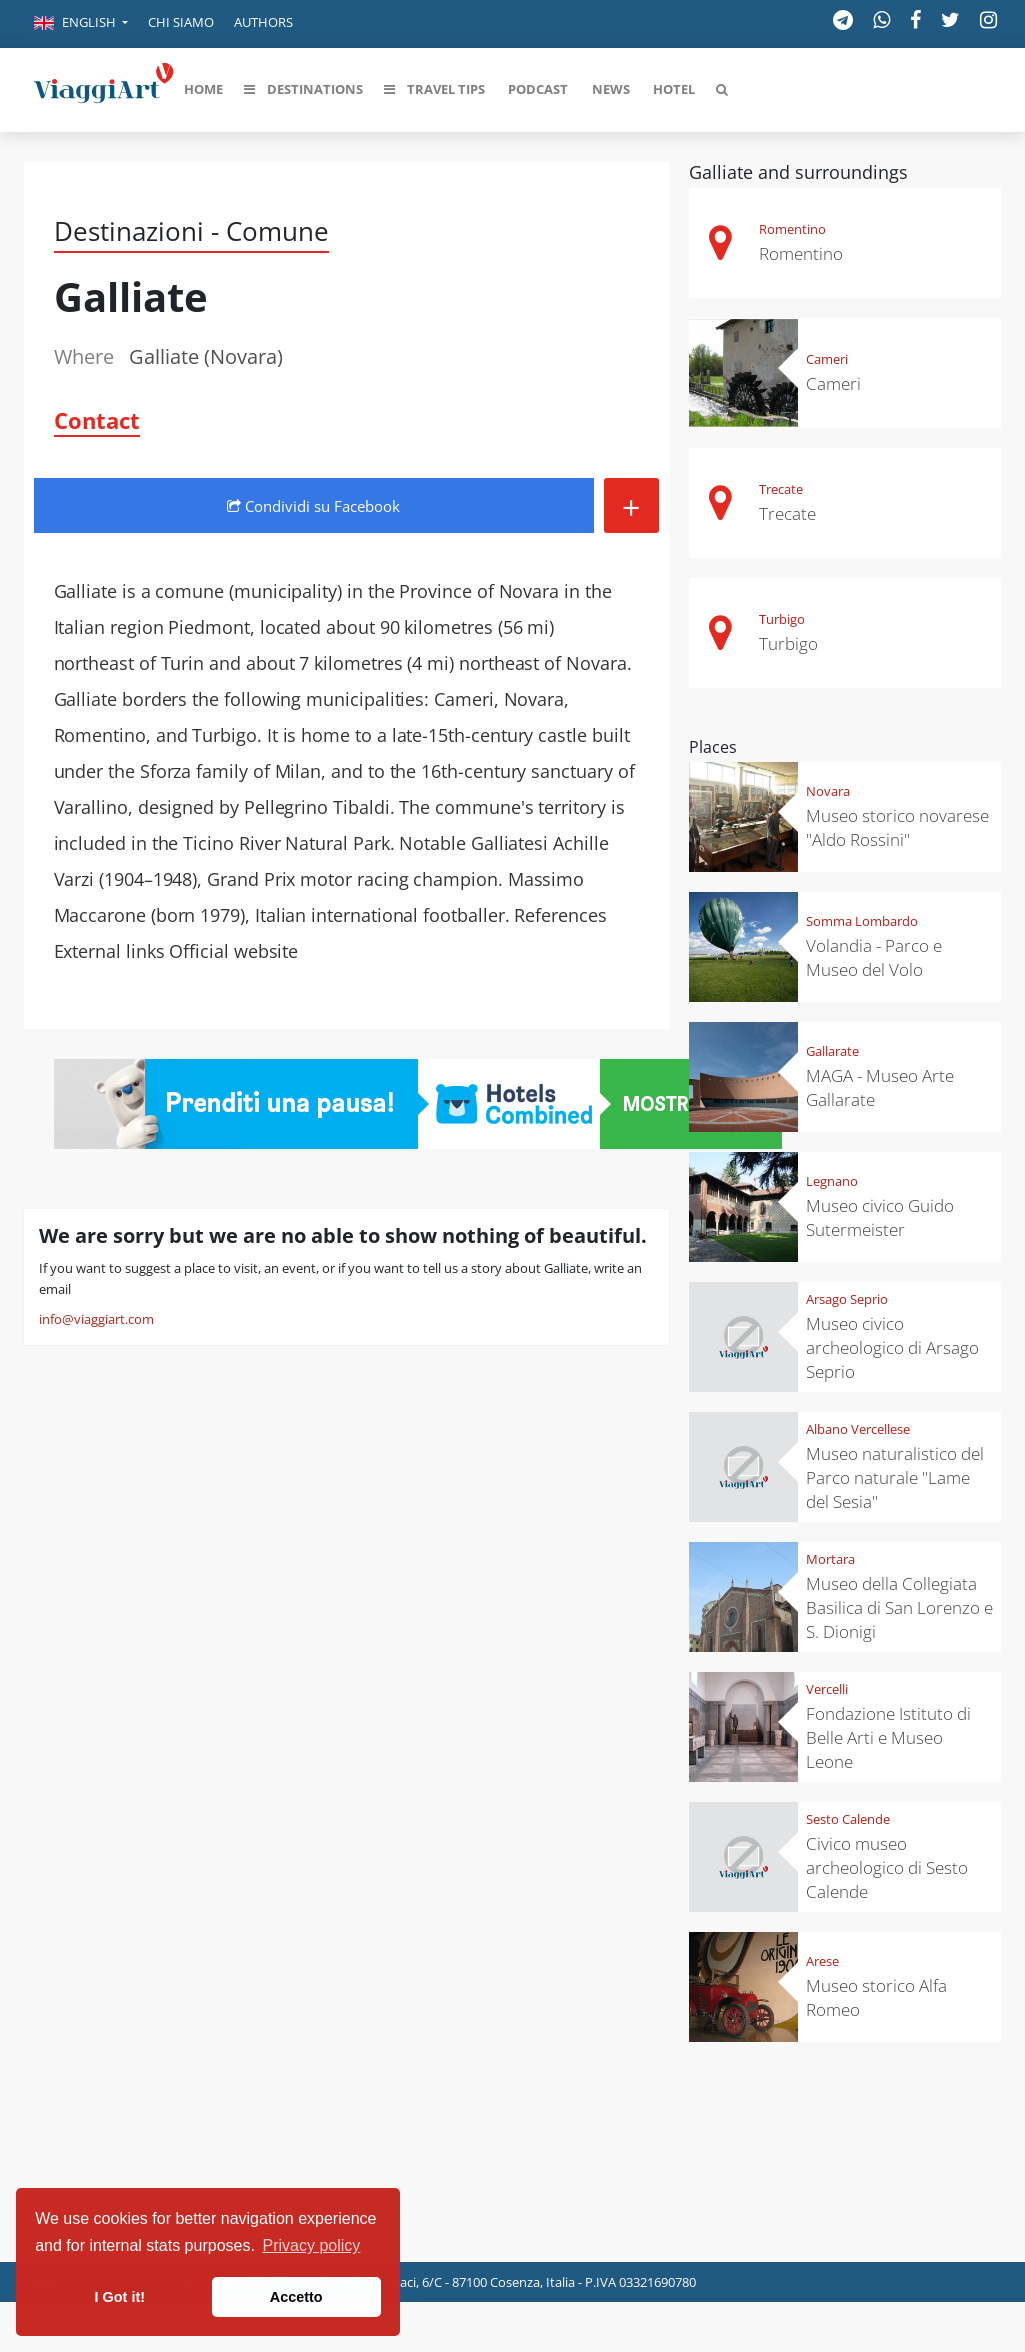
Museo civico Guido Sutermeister (880, 1217)
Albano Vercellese (858, 1429)
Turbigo (782, 619)
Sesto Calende (848, 1819)
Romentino (792, 229)
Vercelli (827, 1689)
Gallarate (832, 1051)
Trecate (781, 489)
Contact (97, 420)
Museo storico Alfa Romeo (876, 1997)
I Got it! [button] (120, 2297)
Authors (263, 22)
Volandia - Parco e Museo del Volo (874, 957)
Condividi (313, 506)
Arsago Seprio (847, 1299)
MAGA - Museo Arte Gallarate (880, 1087)
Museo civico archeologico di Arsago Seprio (892, 1347)
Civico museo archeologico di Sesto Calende (887, 1867)
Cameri (827, 359)
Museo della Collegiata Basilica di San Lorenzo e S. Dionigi (899, 1607)
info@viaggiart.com (96, 1319)
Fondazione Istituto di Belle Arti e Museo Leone (888, 1737)
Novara (828, 791)
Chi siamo (181, 22)
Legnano (832, 1181)
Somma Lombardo (862, 921)
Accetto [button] (296, 2297)
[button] (81, 24)
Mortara (830, 1559)
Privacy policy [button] (312, 2245)
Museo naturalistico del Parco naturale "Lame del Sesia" (895, 1477)
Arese (822, 1961)
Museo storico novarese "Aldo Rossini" (897, 827)
